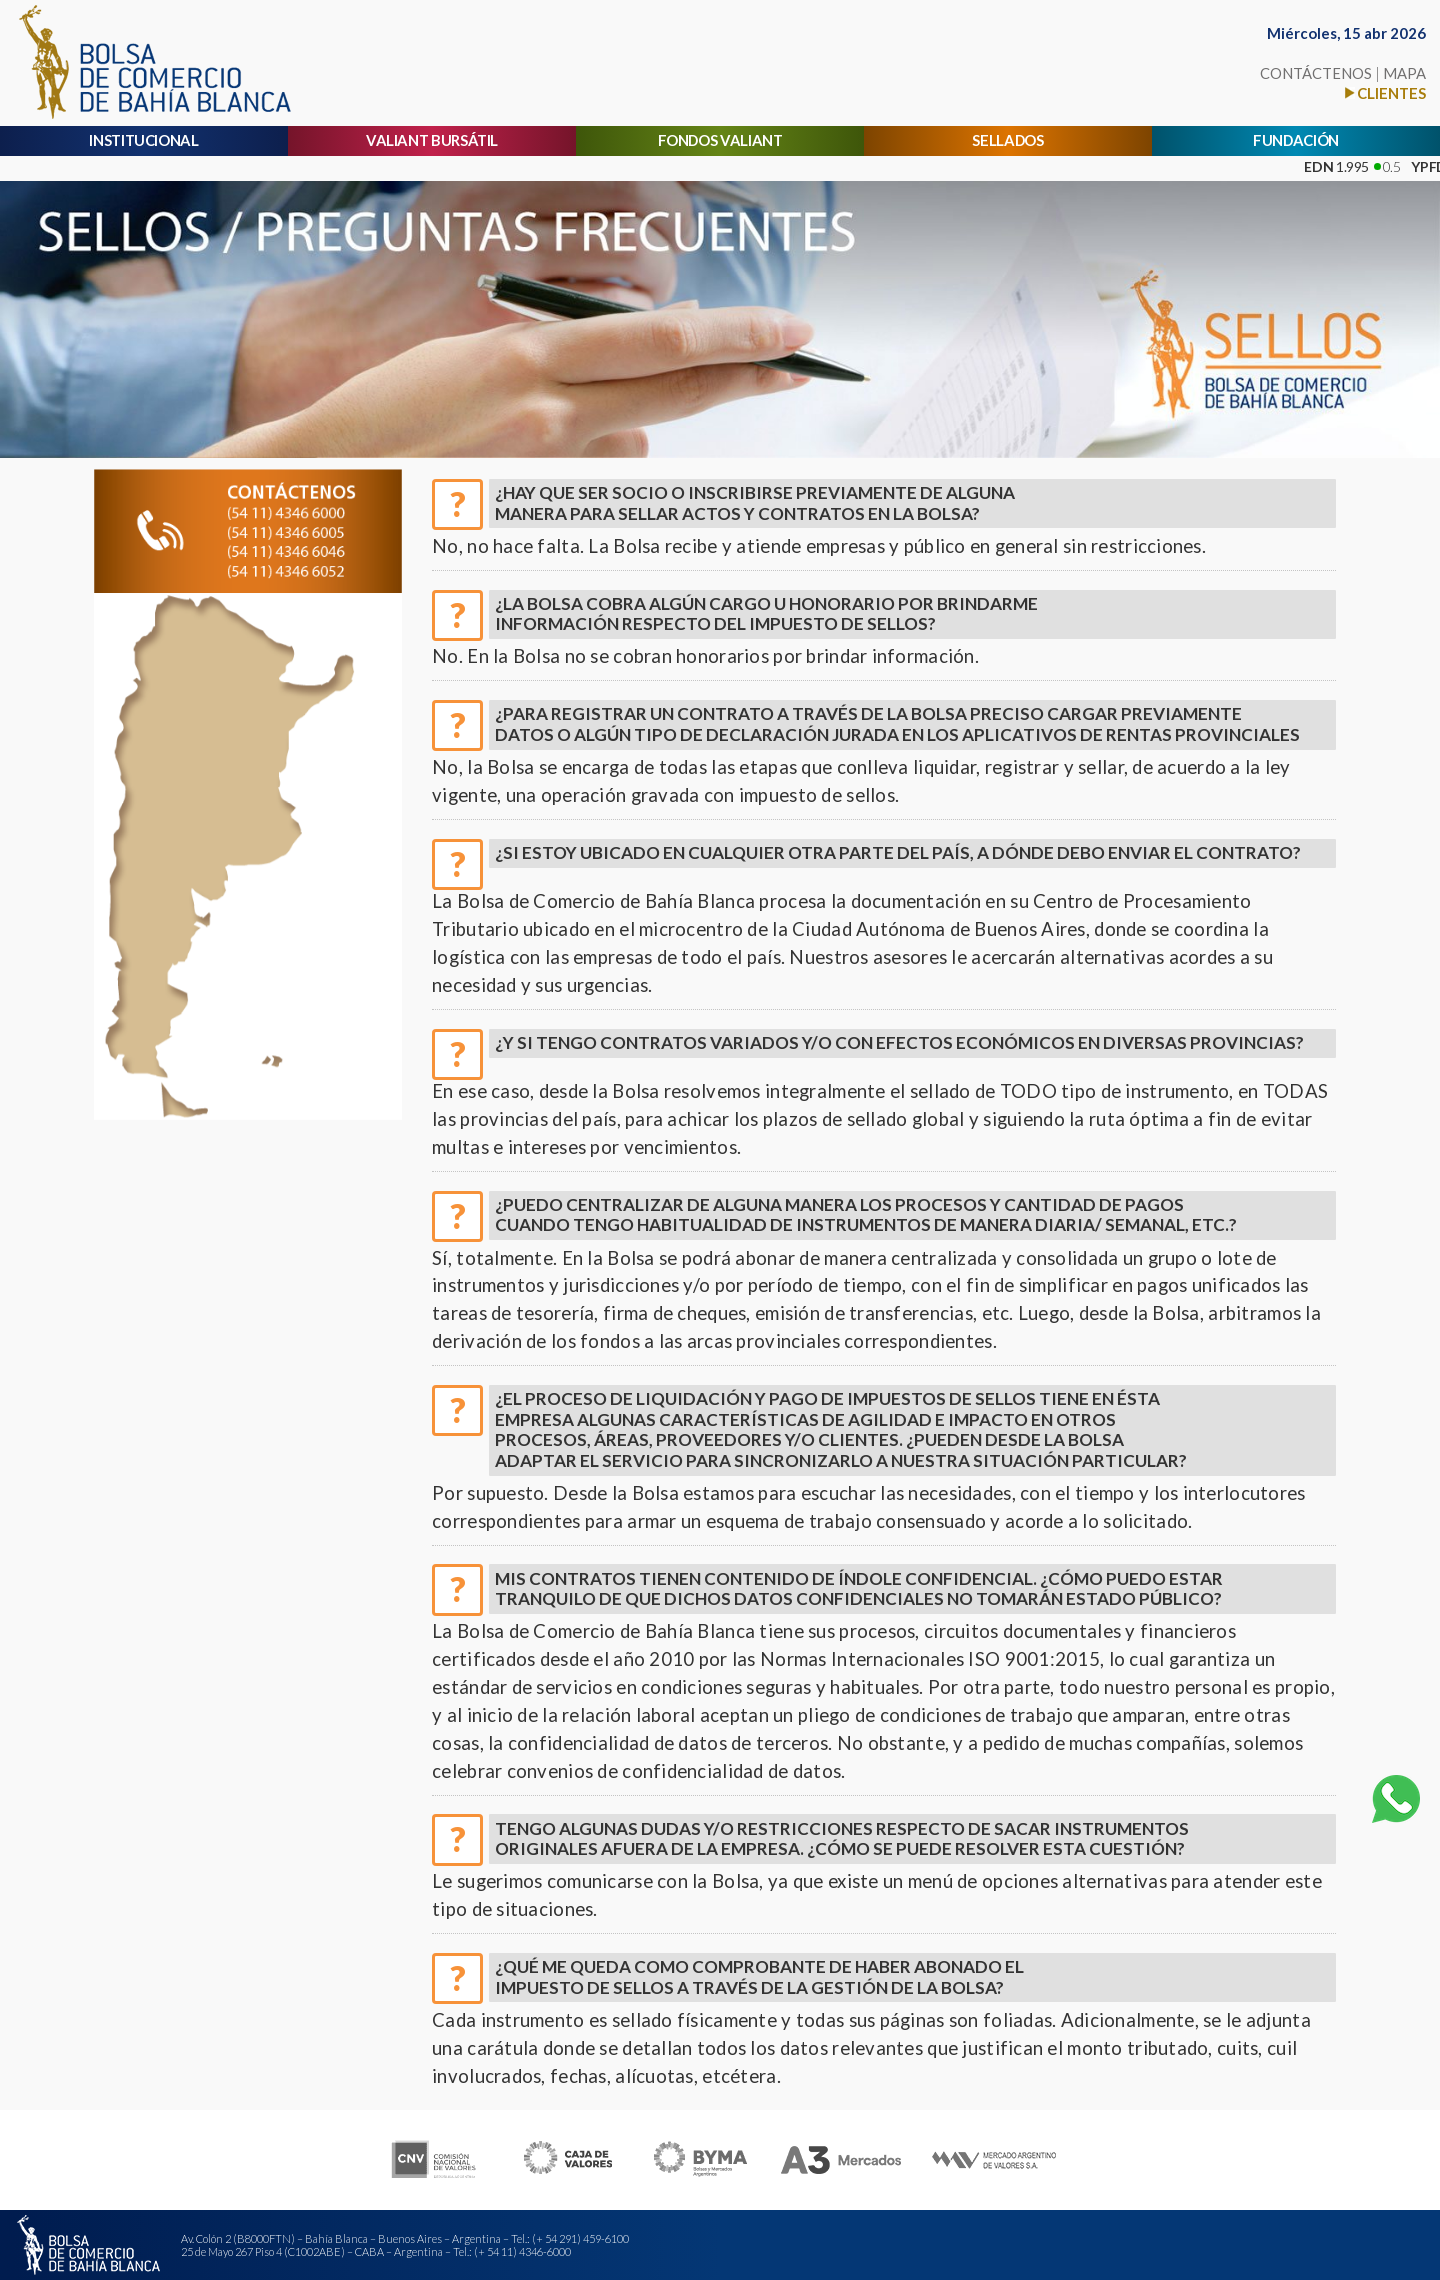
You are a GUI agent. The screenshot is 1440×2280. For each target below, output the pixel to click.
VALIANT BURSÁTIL (432, 140)
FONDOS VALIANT (720, 140)
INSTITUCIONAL (143, 140)
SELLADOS (1007, 140)
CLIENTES (1391, 93)
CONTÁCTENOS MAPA (1343, 73)
